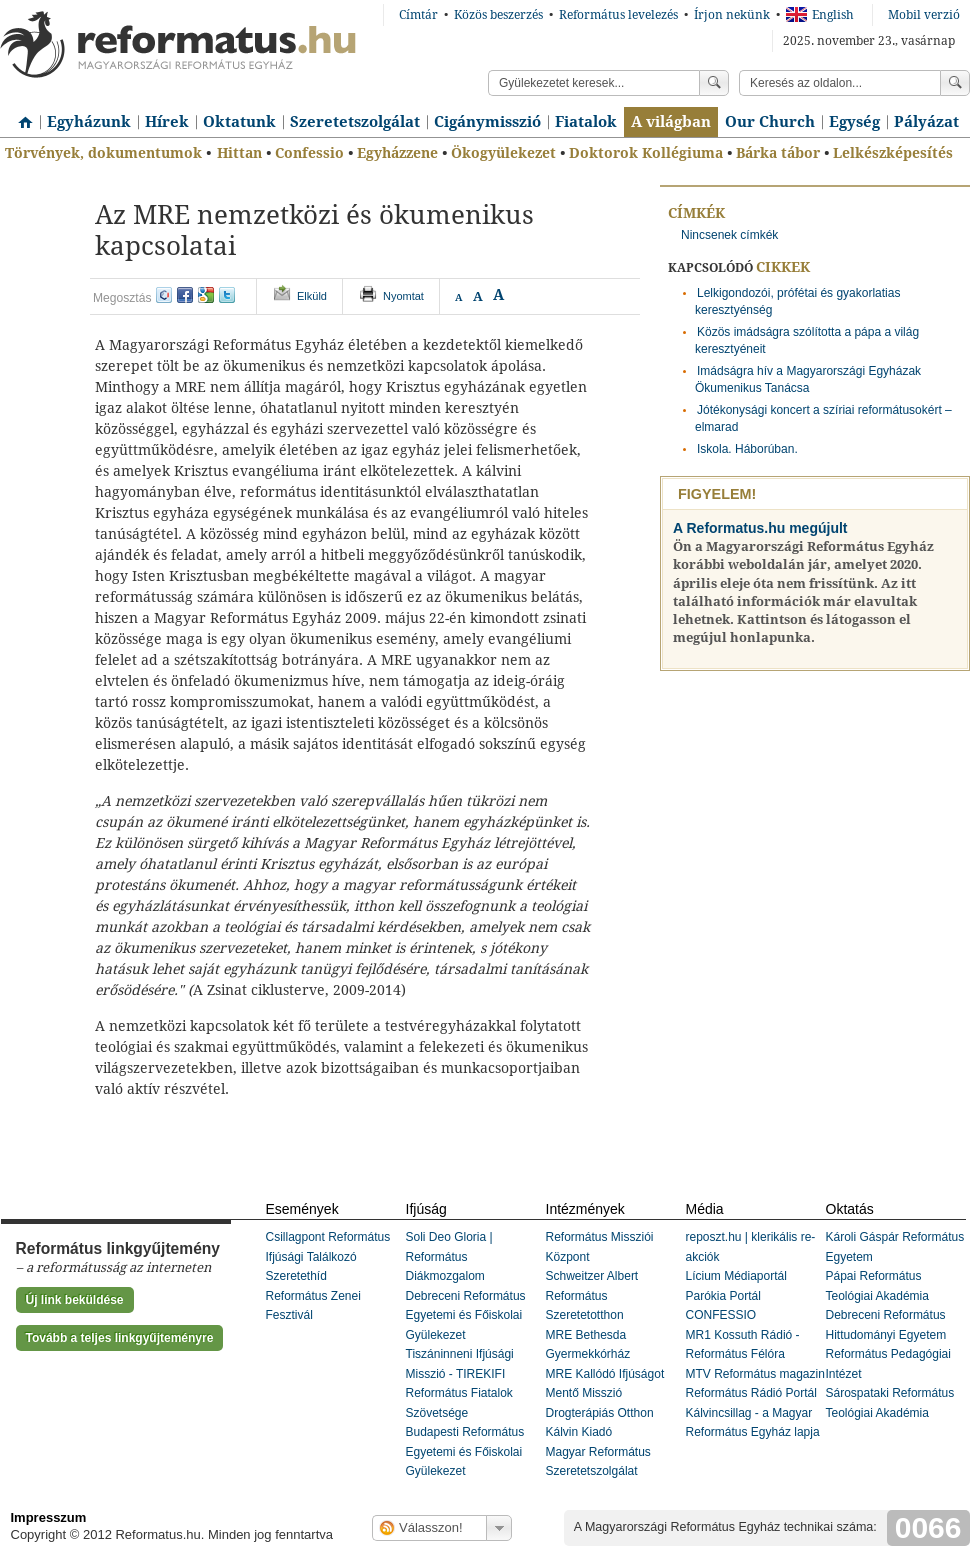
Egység (854, 122)
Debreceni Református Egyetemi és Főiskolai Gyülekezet (466, 1315)
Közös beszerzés (498, 15)
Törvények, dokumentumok (103, 153)
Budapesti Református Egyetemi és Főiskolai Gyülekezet (465, 1451)
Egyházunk (89, 122)
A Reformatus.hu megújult (760, 528)
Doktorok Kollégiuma (646, 153)
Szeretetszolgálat (355, 122)
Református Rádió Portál (751, 1393)
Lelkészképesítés (893, 153)
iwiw (164, 295)
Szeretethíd (296, 1276)
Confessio (309, 153)
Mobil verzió (924, 15)
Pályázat (926, 122)
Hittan (239, 153)
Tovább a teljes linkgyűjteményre (120, 1338)
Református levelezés (618, 15)
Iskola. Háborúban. (747, 449)
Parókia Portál (723, 1296)
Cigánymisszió (487, 122)
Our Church (770, 122)
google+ (206, 295)
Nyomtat (403, 296)
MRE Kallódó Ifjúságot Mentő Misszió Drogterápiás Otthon (605, 1393)
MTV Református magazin (755, 1374)
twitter (227, 295)
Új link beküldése (75, 1300)
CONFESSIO (721, 1315)
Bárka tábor (778, 153)
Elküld (312, 296)
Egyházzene (397, 153)
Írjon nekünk (732, 15)
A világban (671, 122)
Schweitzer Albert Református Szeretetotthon (592, 1295)
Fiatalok (586, 122)
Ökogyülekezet (503, 153)
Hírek (167, 122)
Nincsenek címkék (729, 235)
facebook (185, 295)
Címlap (20, 115)
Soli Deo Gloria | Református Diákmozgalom (449, 1256)
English (820, 15)
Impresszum (49, 1517)
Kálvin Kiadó (579, 1432)
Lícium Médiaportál (736, 1276)
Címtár (418, 15)
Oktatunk (239, 122)
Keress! (955, 83)
